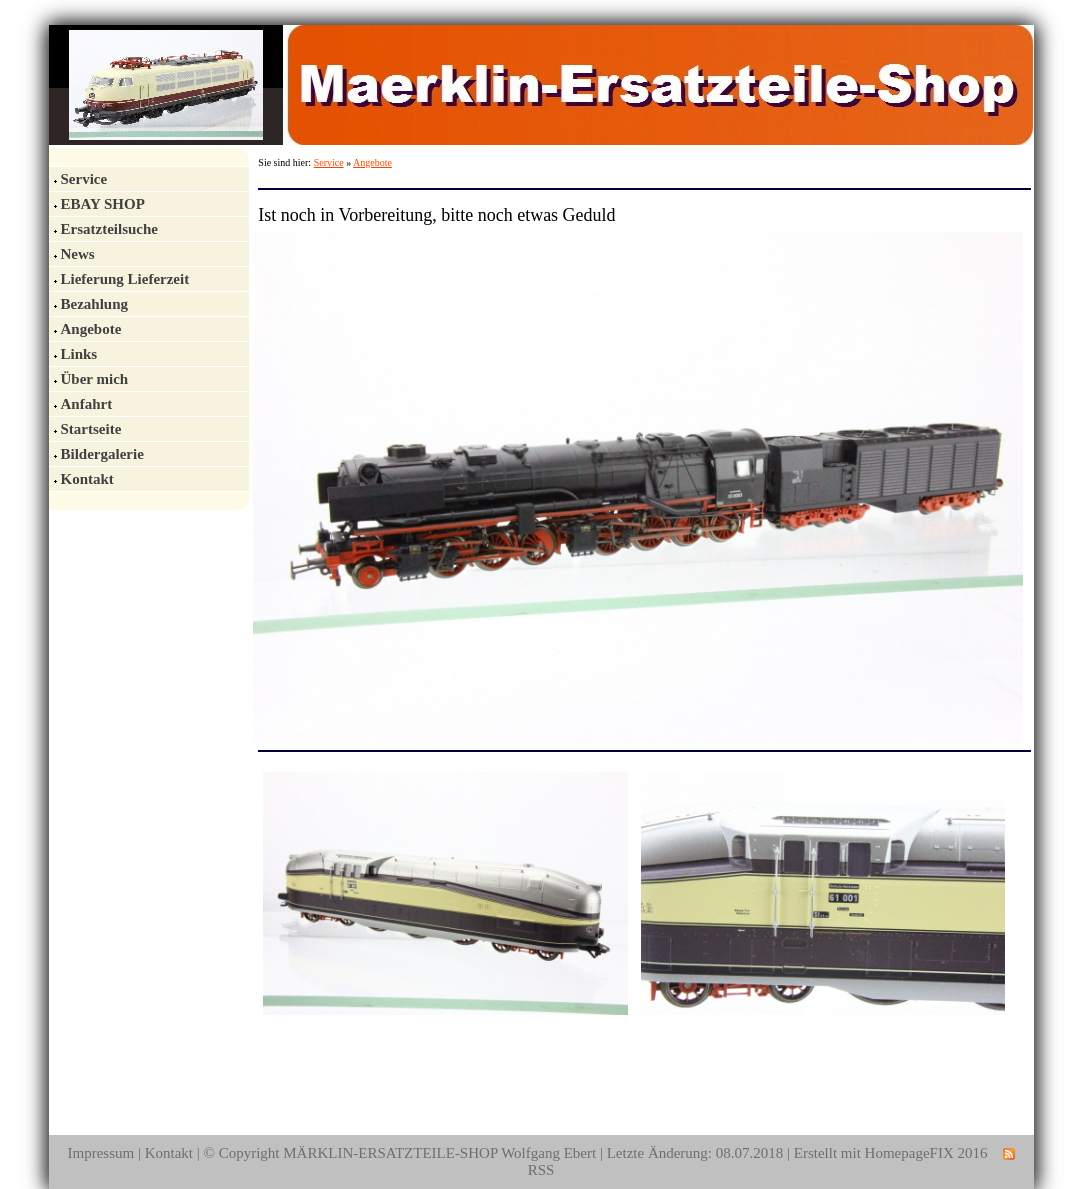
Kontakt (87, 479)
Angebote (91, 329)
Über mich (95, 379)
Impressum (100, 1153)
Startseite (91, 429)
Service (84, 179)
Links (79, 354)
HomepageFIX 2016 (926, 1153)
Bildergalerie (102, 454)
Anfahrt (87, 404)
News (78, 254)
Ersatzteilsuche (109, 229)
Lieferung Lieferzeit (125, 279)
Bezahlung (95, 304)
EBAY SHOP (103, 204)
